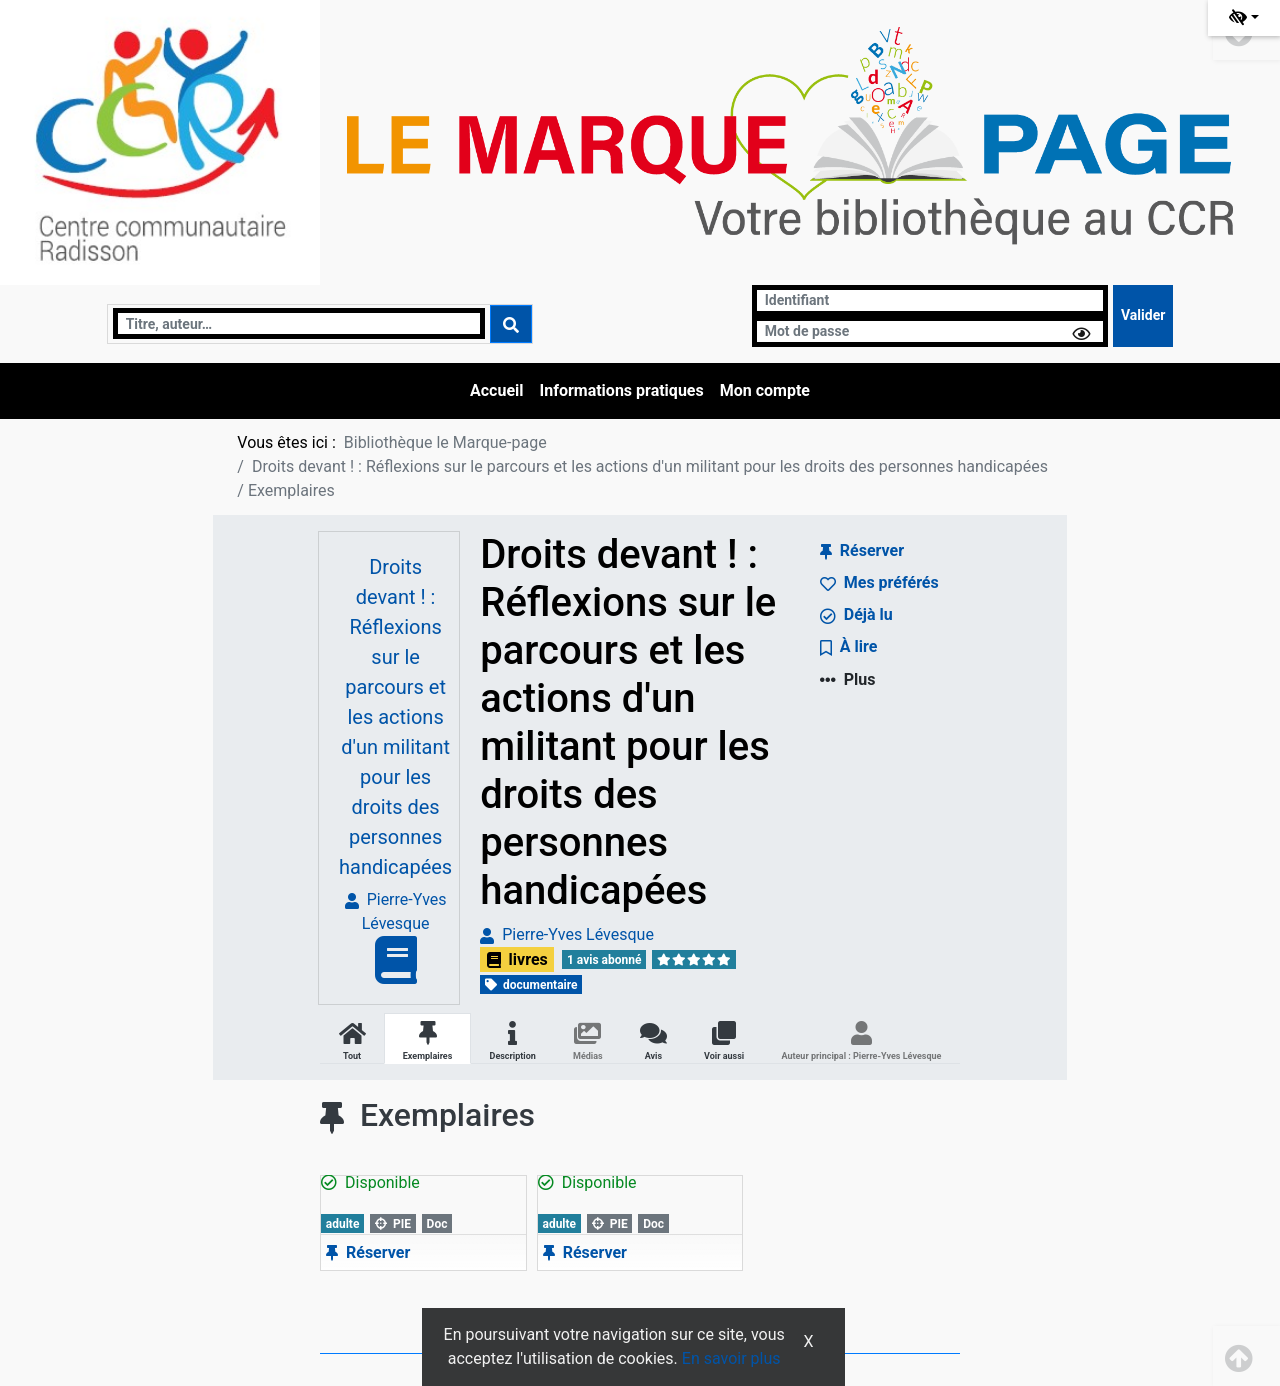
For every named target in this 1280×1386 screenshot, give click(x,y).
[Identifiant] (930, 300)
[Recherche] (299, 323)
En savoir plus (731, 1358)
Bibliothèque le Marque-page (445, 442)
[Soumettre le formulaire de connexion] (1143, 316)
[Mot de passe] (930, 331)
